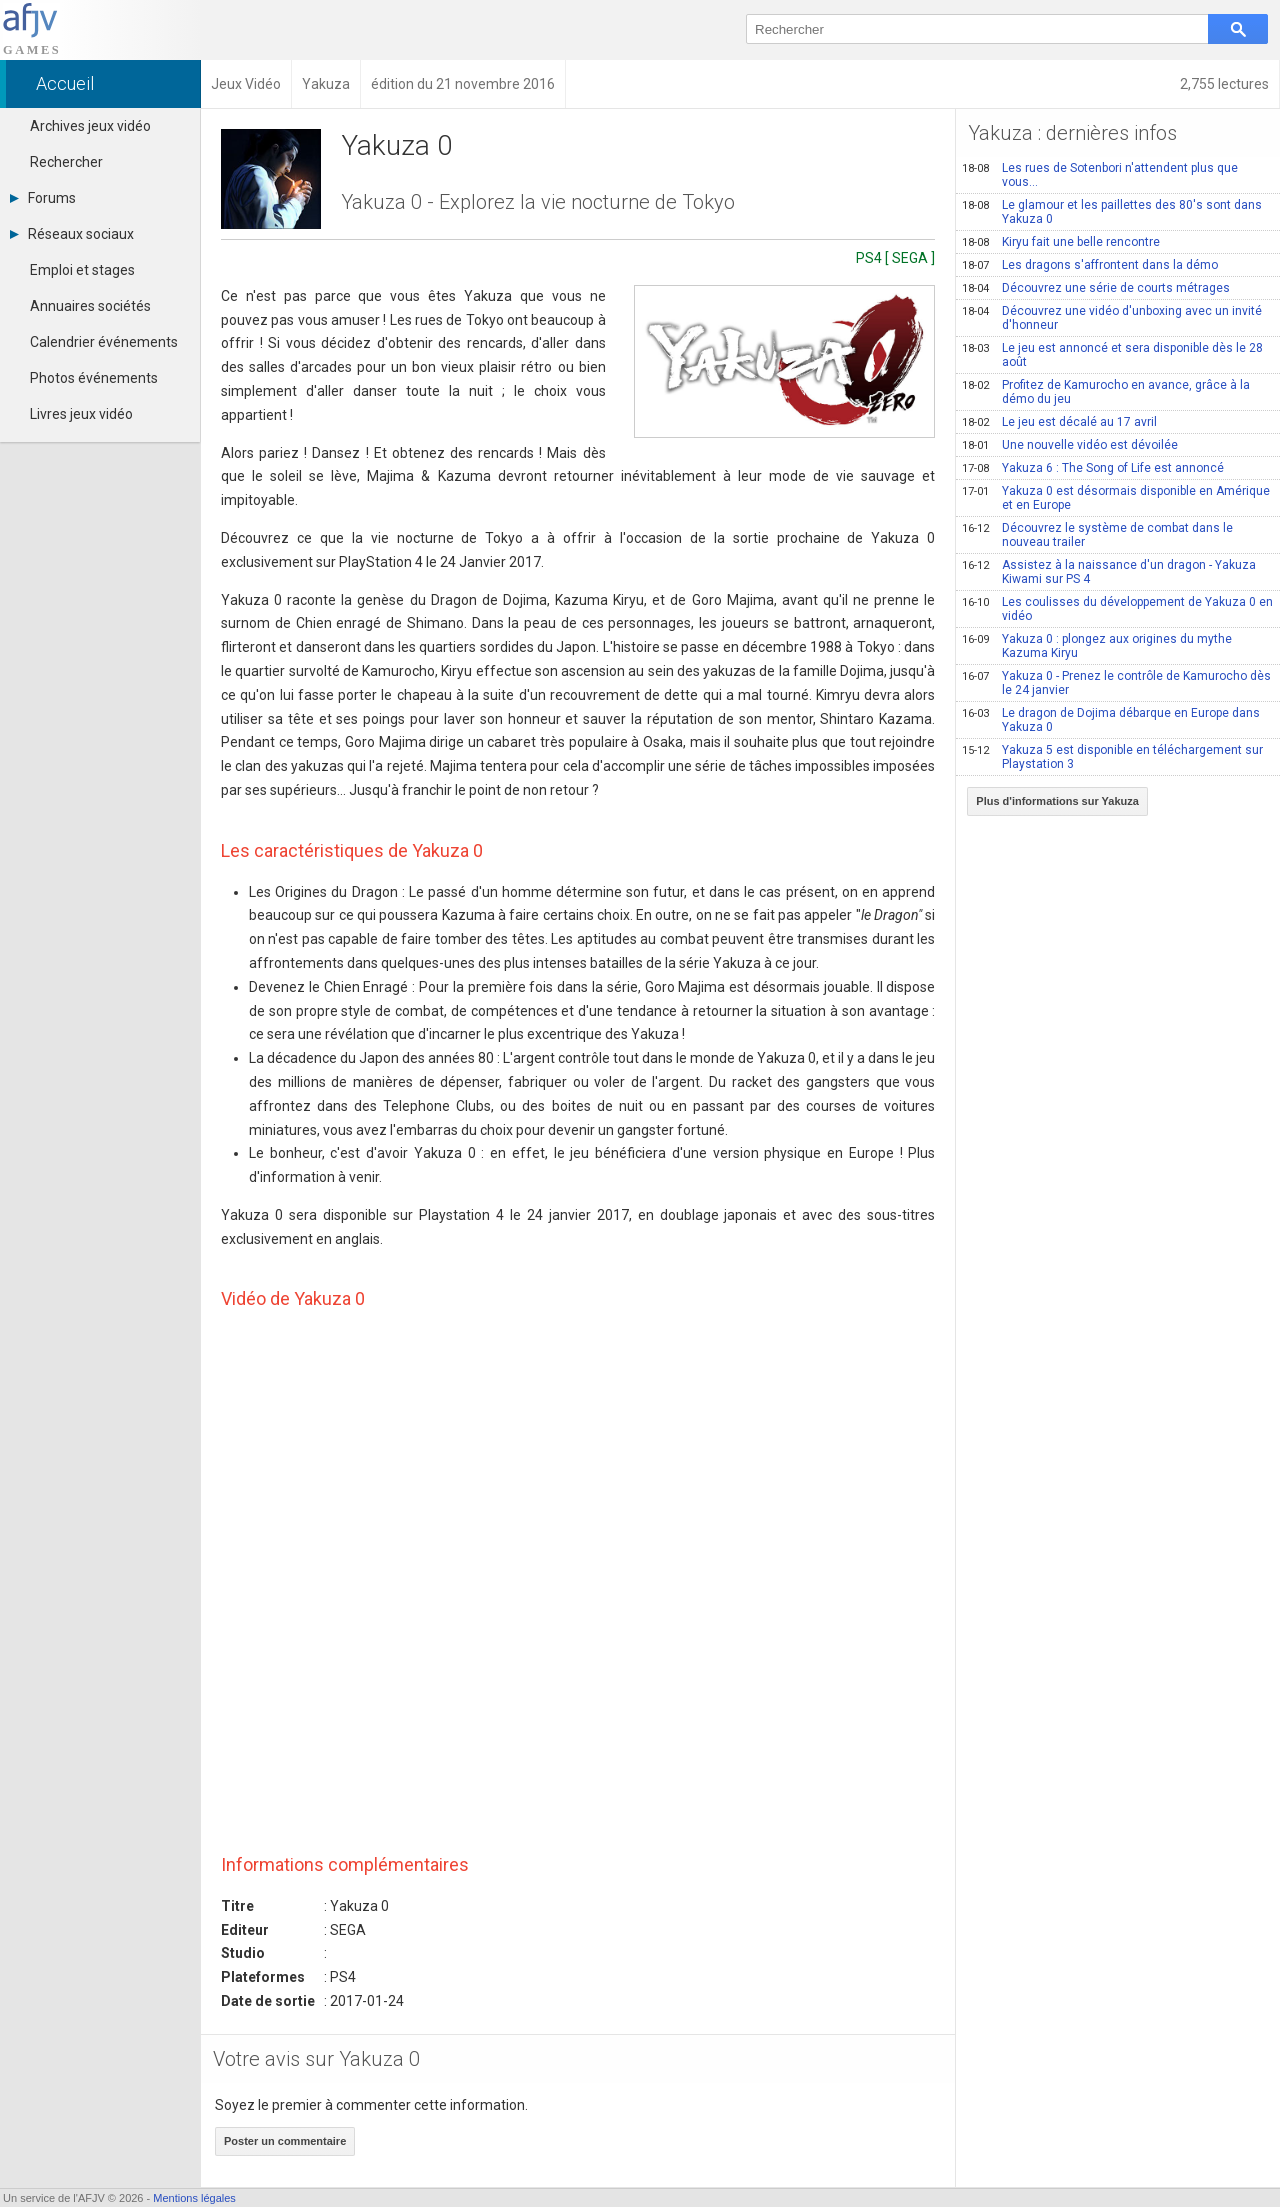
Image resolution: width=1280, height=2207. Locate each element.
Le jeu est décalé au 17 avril (1059, 422)
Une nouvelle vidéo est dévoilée (1070, 445)
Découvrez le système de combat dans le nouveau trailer (1097, 535)
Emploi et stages (82, 270)
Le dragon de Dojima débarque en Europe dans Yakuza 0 (1111, 720)
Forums (43, 198)
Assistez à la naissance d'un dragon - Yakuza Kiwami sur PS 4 (1109, 572)
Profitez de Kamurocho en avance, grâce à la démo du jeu (1106, 392)
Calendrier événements (104, 342)
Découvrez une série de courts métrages (1096, 288)
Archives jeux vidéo (90, 126)
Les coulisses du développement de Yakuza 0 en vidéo (1117, 609)
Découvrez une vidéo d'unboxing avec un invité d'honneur (1112, 318)
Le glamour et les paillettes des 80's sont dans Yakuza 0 (1112, 212)
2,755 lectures (1224, 84)
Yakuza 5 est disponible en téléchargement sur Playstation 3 (1112, 757)
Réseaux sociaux (72, 234)
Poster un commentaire (285, 2141)
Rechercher (66, 162)
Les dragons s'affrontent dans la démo (1090, 265)
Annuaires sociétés (90, 306)
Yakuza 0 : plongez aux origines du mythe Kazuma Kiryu (1097, 646)
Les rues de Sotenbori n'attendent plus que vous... (1100, 175)
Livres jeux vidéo (81, 414)
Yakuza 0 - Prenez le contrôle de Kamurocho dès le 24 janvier (1116, 683)
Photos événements (94, 378)
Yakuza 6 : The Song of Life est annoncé (1093, 468)
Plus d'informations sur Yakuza (1057, 801)
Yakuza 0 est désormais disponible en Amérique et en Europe (1116, 498)
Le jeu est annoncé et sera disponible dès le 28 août (1112, 355)
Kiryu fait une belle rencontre (1061, 242)
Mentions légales (194, 2198)
